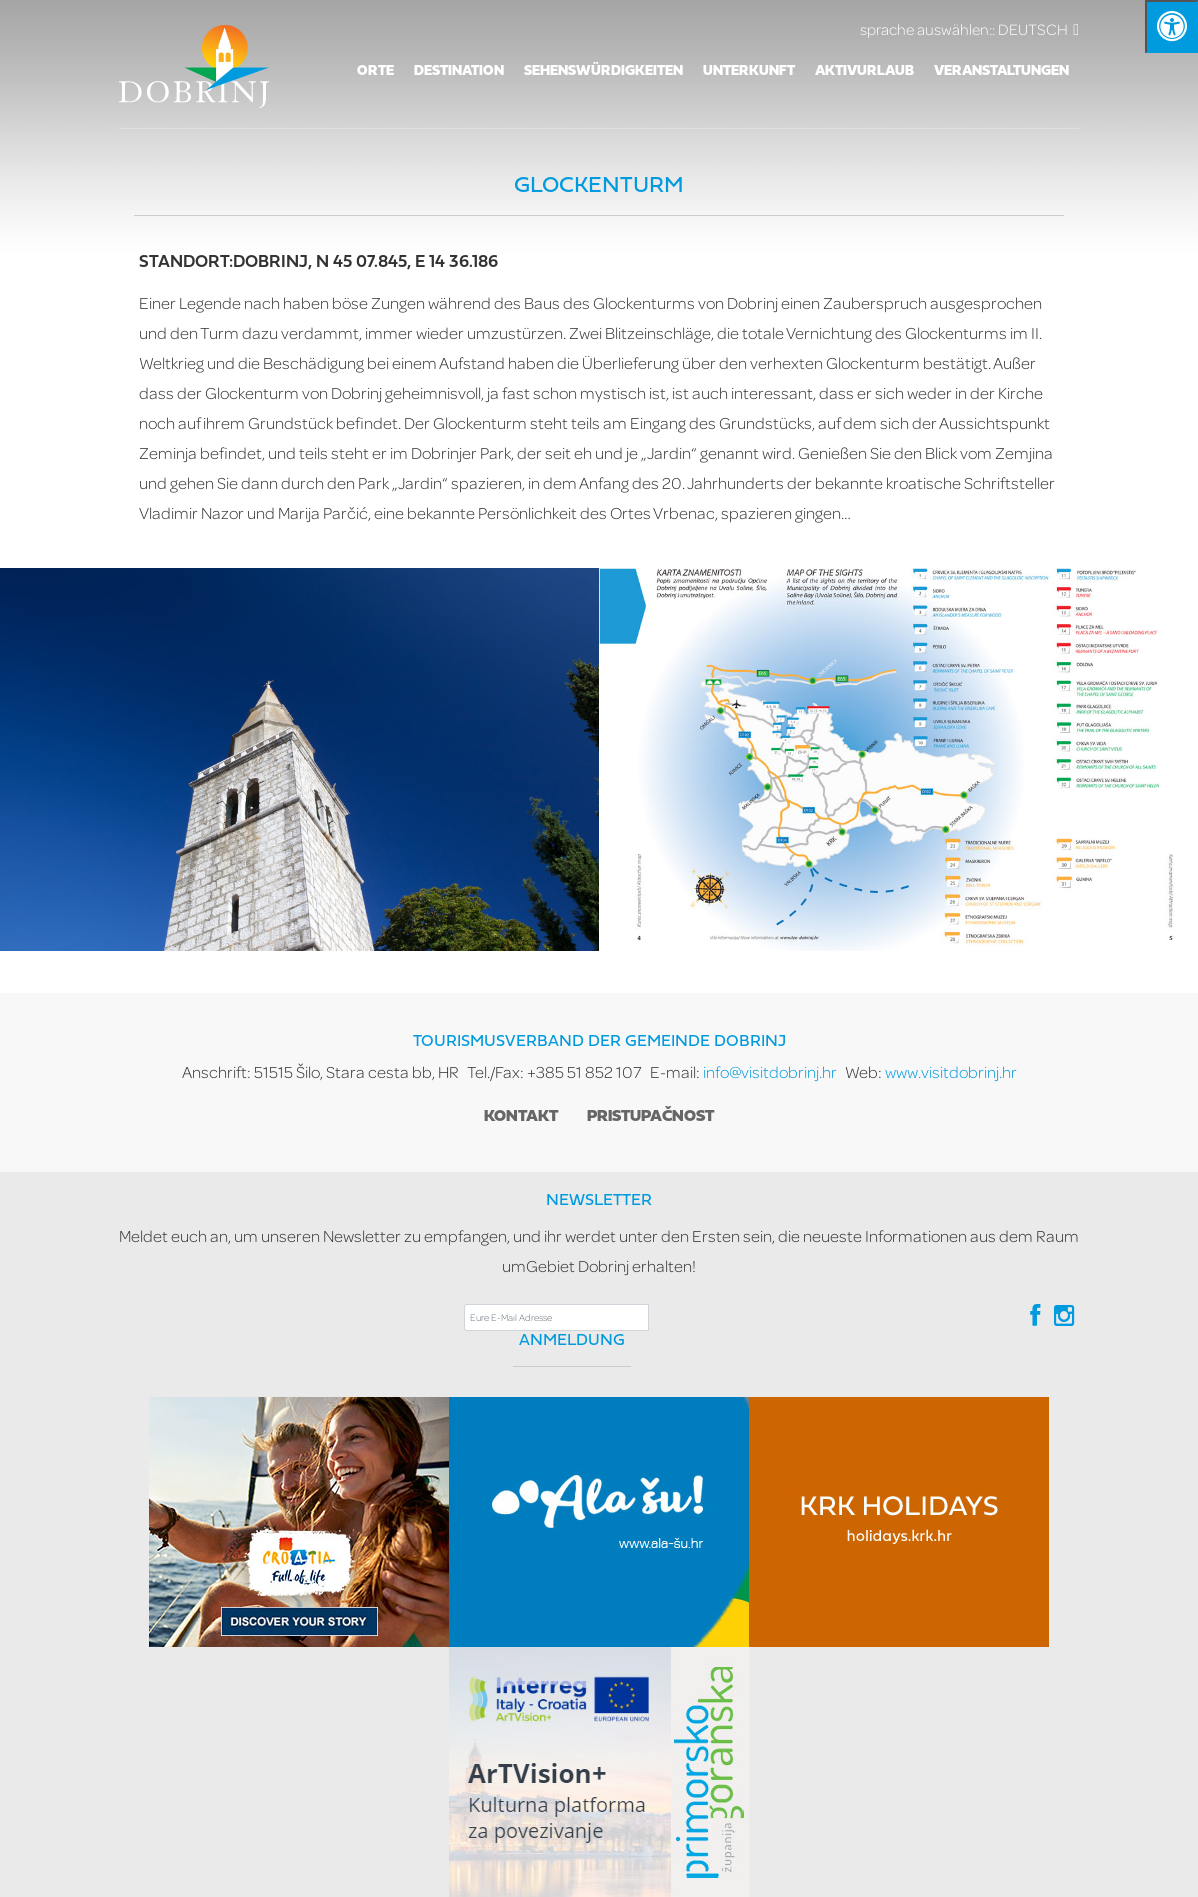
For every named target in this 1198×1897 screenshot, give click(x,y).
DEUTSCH (969, 29)
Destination (459, 71)
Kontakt (521, 1117)
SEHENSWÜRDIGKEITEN (603, 71)
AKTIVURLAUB (864, 71)
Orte (375, 71)
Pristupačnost (650, 1117)
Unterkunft (749, 71)
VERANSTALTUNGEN (1001, 71)
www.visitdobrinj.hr (951, 1071)
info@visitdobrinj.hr (770, 1071)
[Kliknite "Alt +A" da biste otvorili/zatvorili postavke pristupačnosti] (1171, 26)
